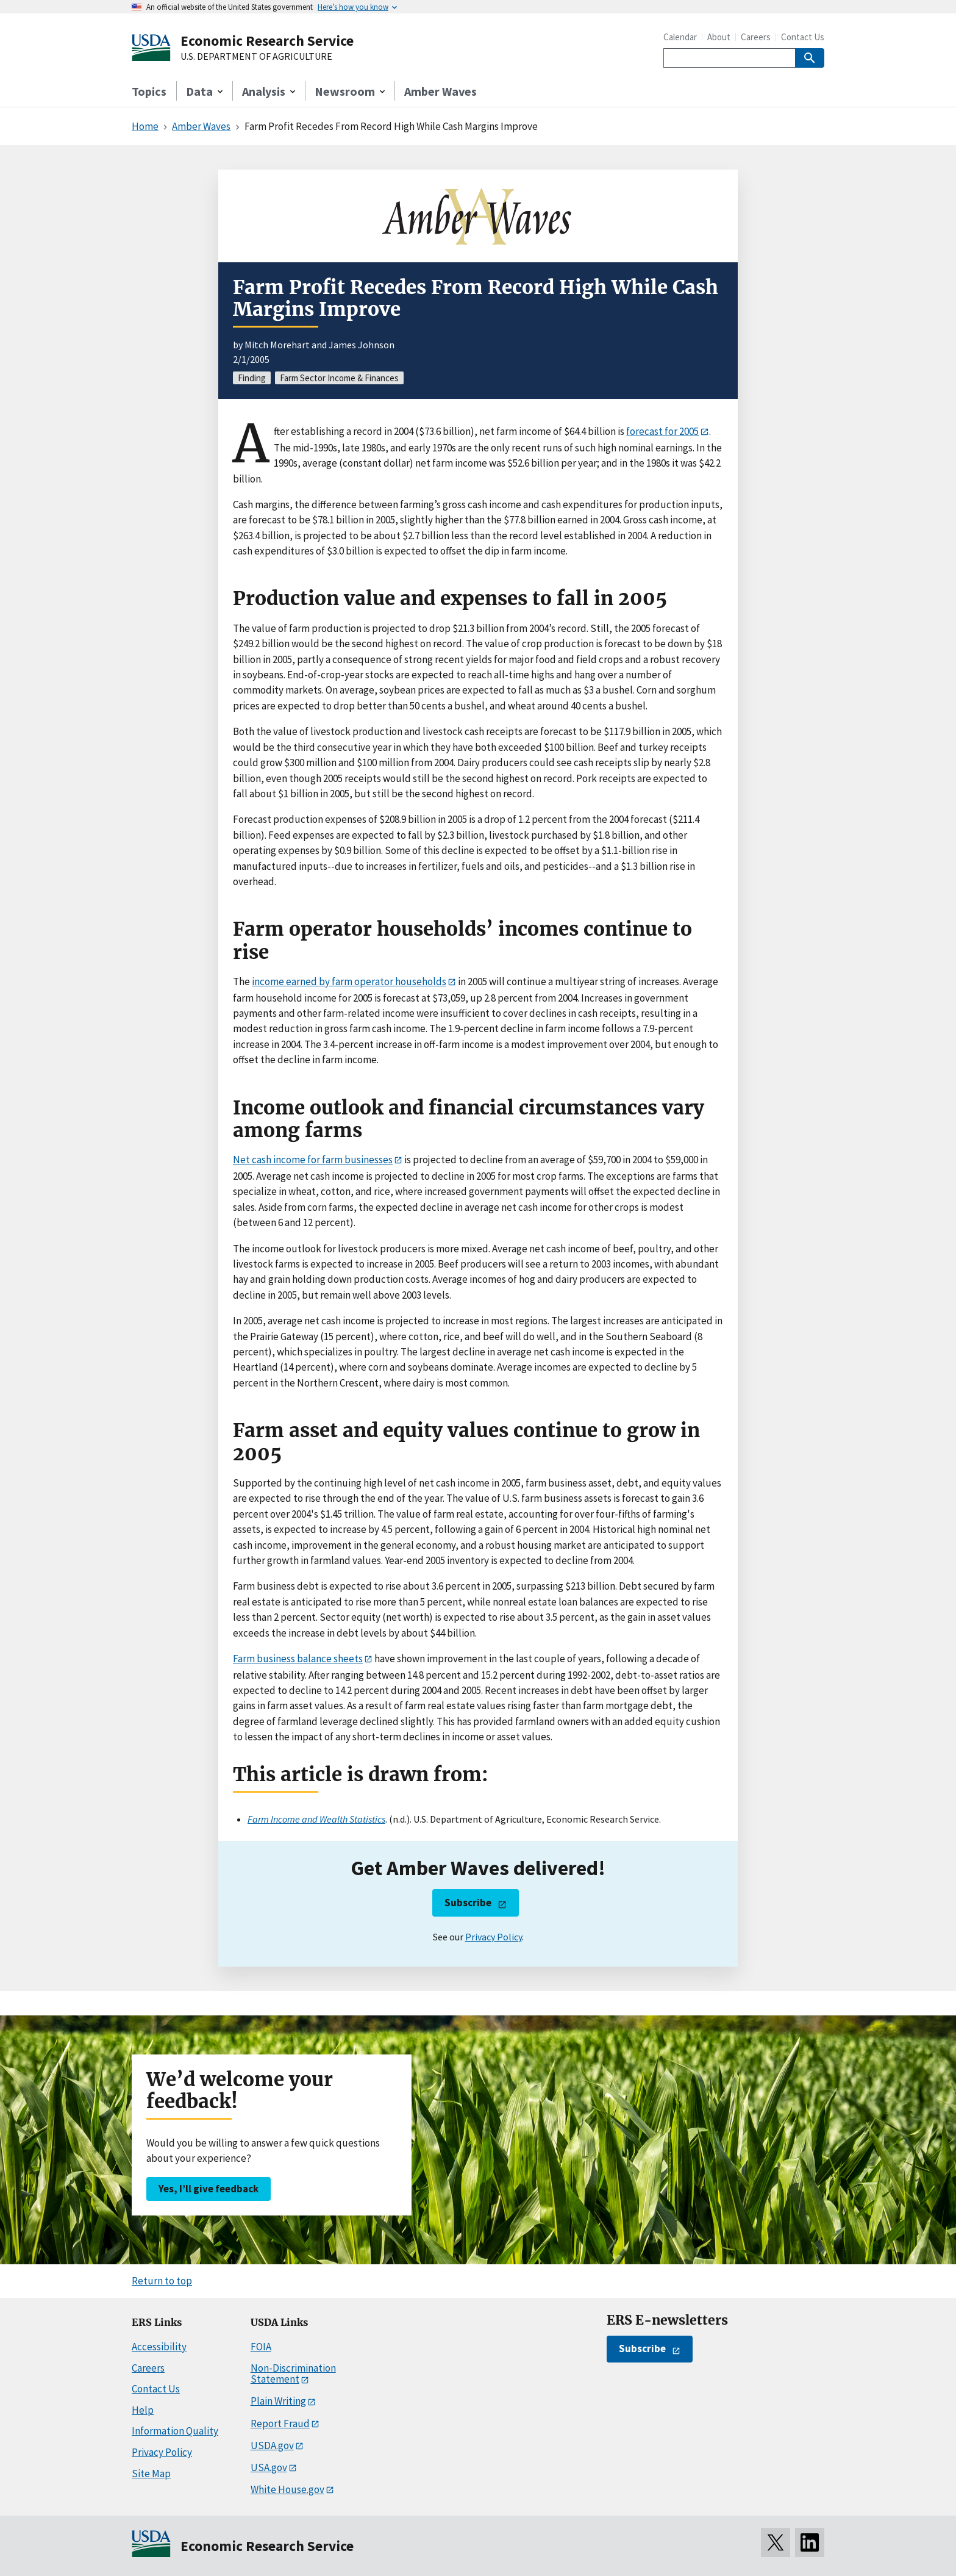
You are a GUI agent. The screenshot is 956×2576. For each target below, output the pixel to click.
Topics (149, 91)
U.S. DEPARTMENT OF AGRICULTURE (256, 56)
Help (143, 2410)
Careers (756, 37)
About (718, 37)
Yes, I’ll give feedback (209, 2188)
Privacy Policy (493, 1937)
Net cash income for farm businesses (313, 1159)
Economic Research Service (267, 40)
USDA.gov (272, 2445)
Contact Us (802, 37)
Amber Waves (440, 91)
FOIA (261, 2346)
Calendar (680, 37)
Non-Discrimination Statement (293, 2373)
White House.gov (287, 2489)
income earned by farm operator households (349, 981)
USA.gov (269, 2467)
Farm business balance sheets (298, 1658)
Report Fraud (280, 2423)
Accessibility (159, 2346)
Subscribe (467, 1902)
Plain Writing (278, 2401)
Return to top (162, 2280)
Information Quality (175, 2431)
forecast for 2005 (662, 431)
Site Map (151, 2473)
